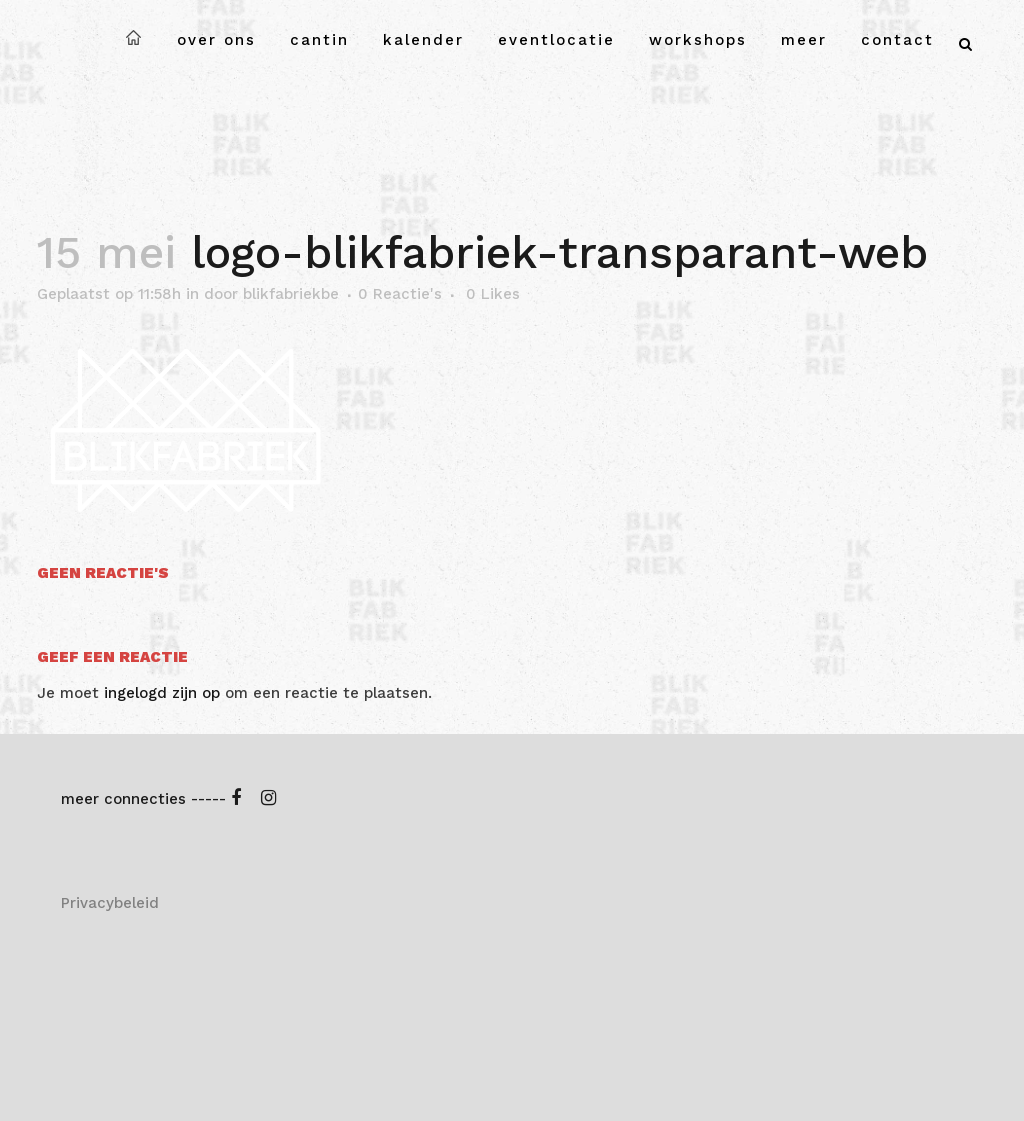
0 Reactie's (400, 294)
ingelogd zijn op (162, 693)
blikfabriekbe (291, 294)
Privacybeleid (110, 903)
